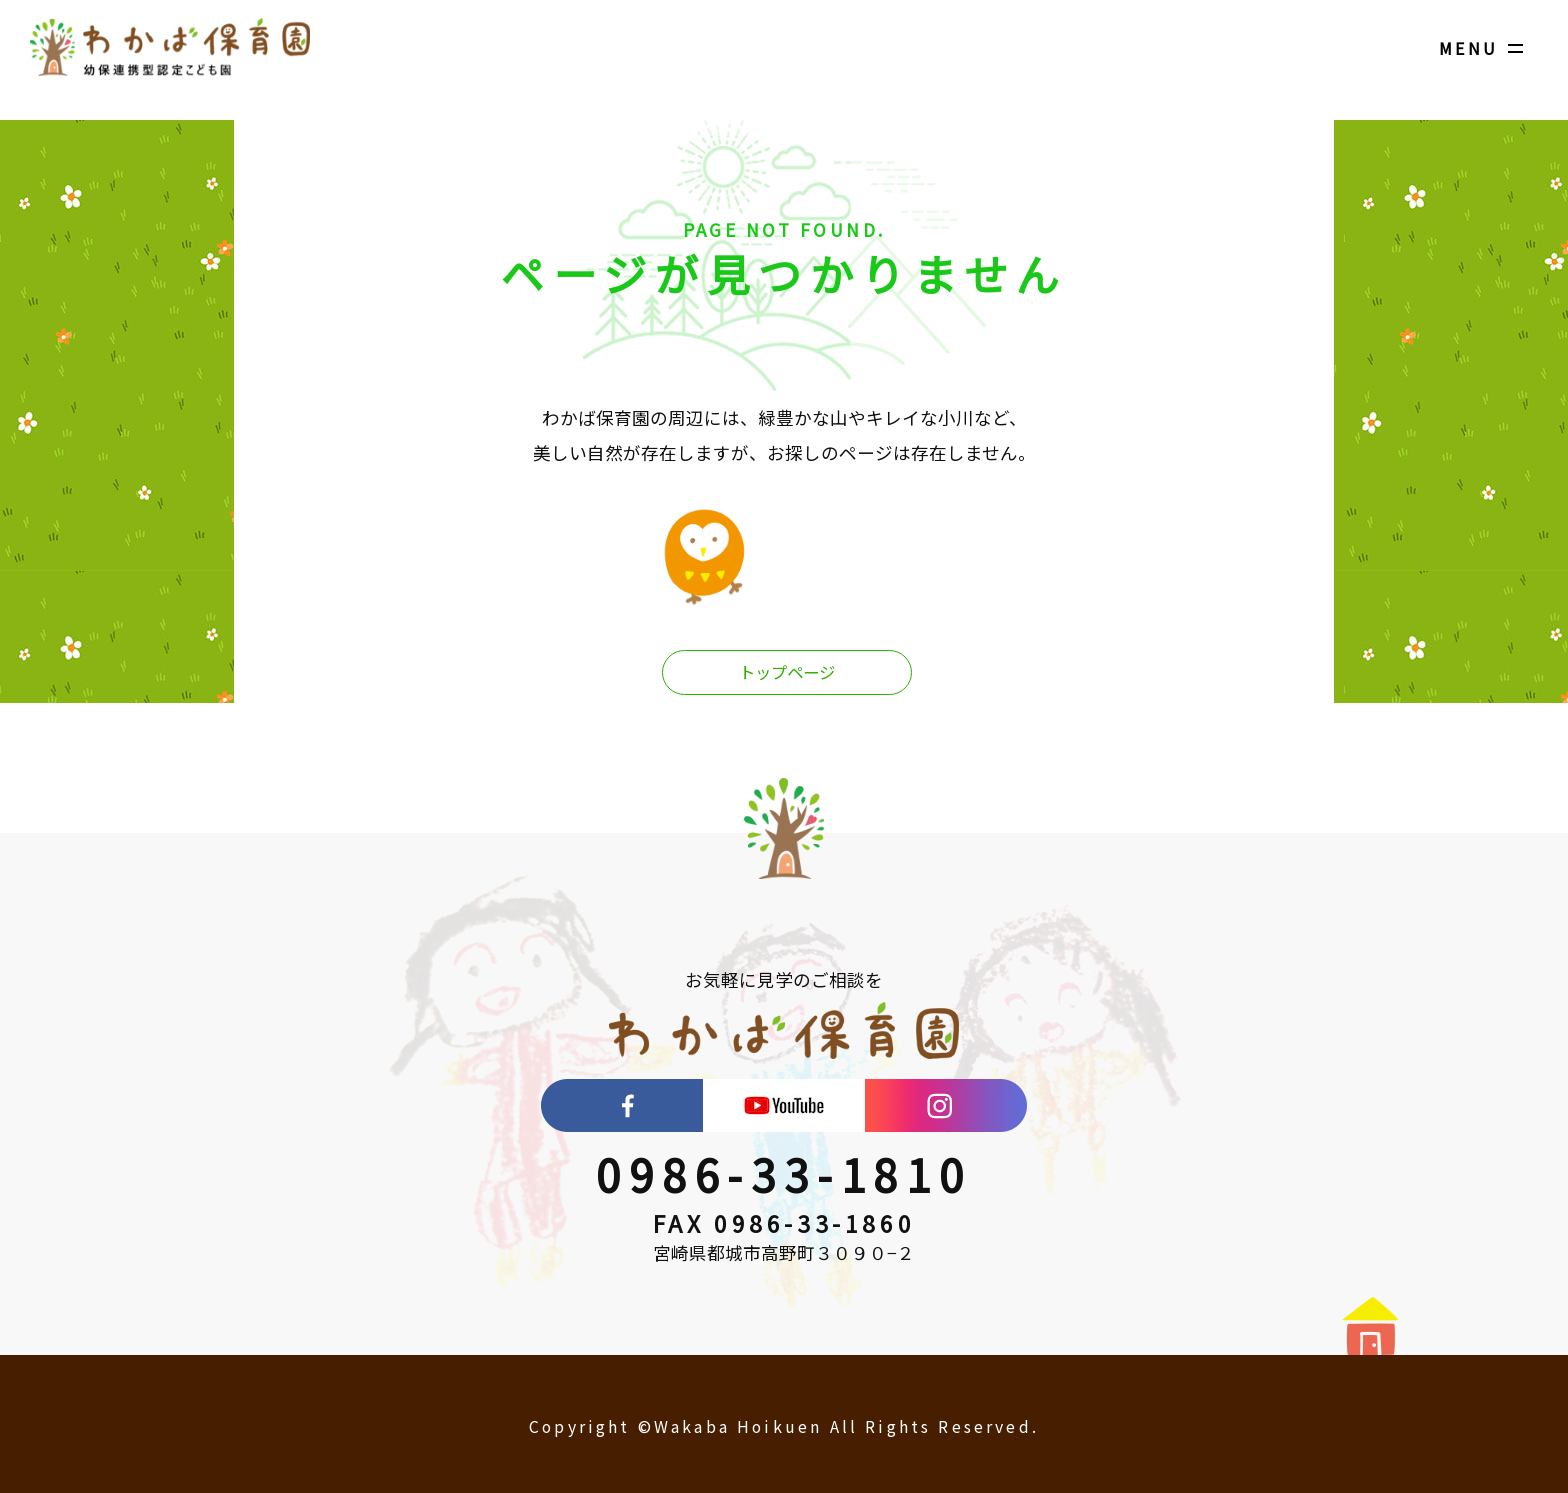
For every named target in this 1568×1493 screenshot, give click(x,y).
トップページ (787, 673)
